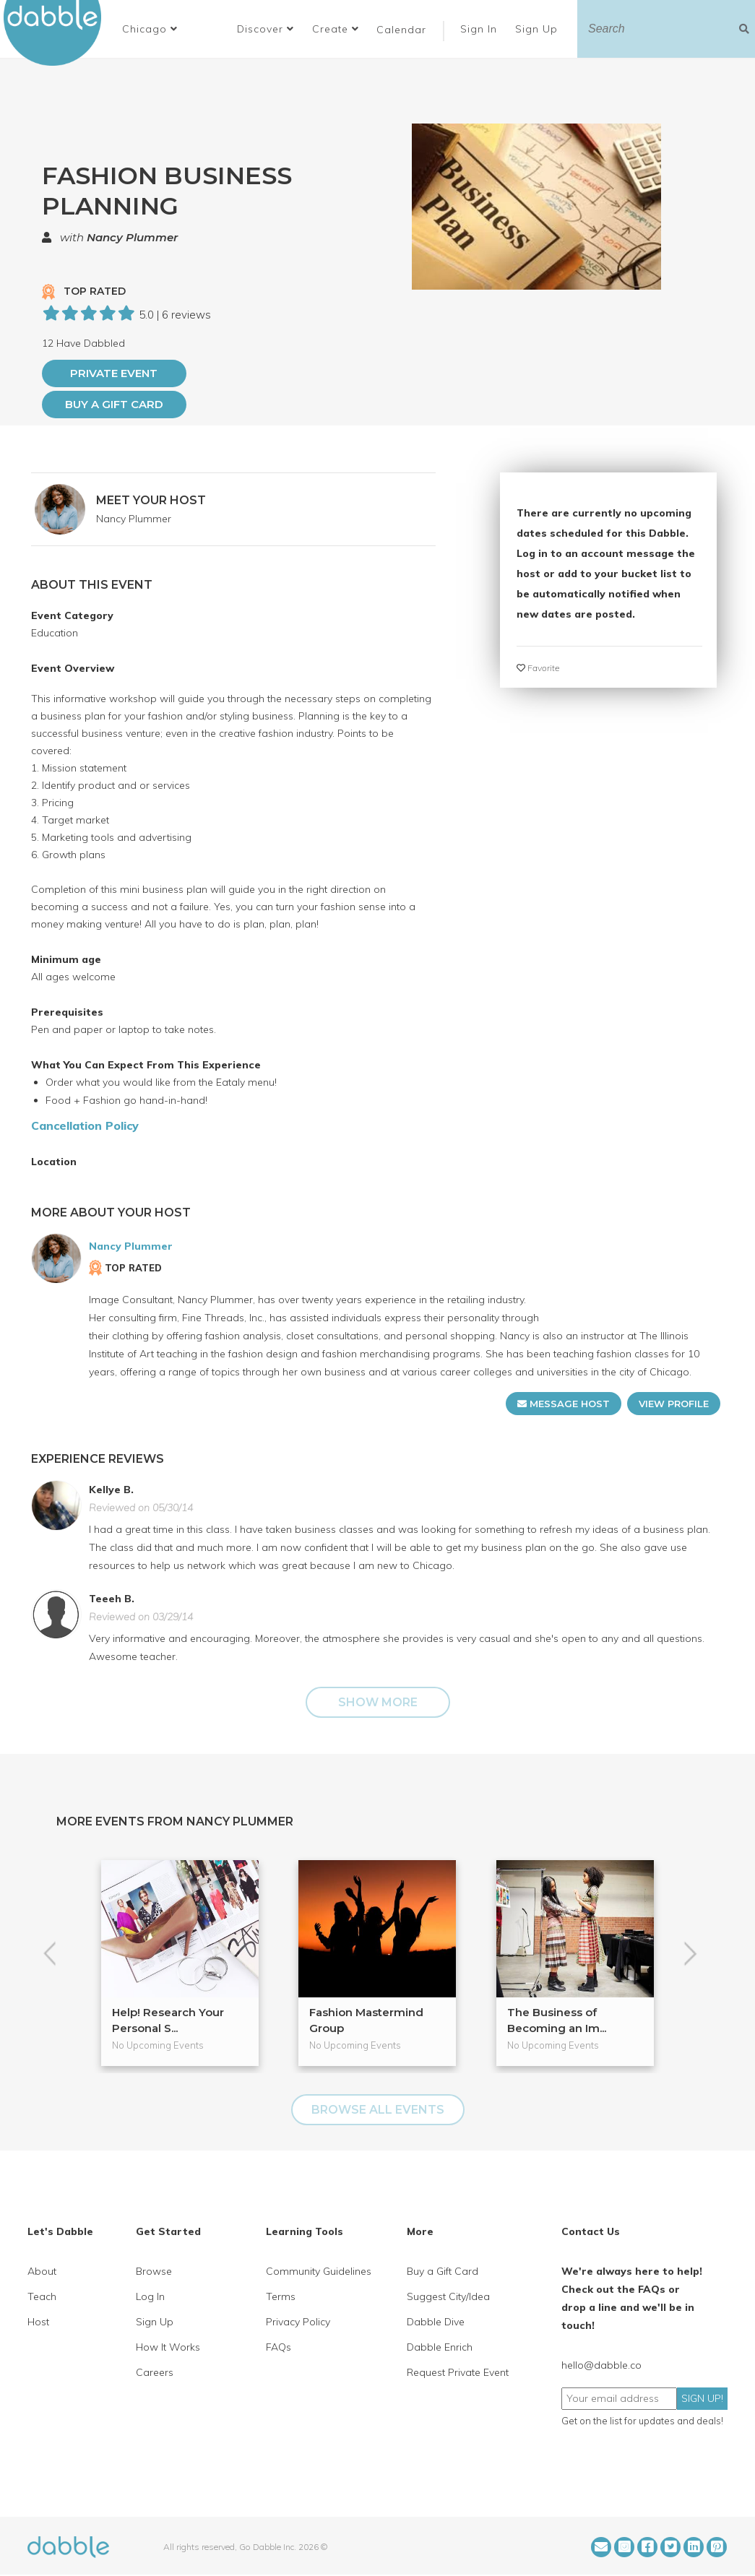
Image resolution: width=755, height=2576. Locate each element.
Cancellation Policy (85, 1125)
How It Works (168, 2347)
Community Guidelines (318, 2271)
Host (38, 2321)
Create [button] (335, 28)
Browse (154, 2271)
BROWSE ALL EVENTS (377, 2110)
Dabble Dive (436, 2321)
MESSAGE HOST (563, 1403)
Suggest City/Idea (448, 2296)
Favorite (538, 667)
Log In (150, 2296)
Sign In (480, 28)
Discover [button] (265, 28)
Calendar (401, 29)
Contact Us (590, 2231)
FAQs (278, 2347)
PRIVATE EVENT (114, 373)
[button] (150, 28)
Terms (280, 2296)
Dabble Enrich (440, 2347)
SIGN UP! (702, 2398)
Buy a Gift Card (114, 404)
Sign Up (538, 28)
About (41, 2271)
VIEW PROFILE (674, 1403)
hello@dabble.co (601, 2365)
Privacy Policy (298, 2321)
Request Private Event (458, 2372)
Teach (41, 2296)
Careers (154, 2372)
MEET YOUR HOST (151, 500)
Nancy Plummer (132, 237)
